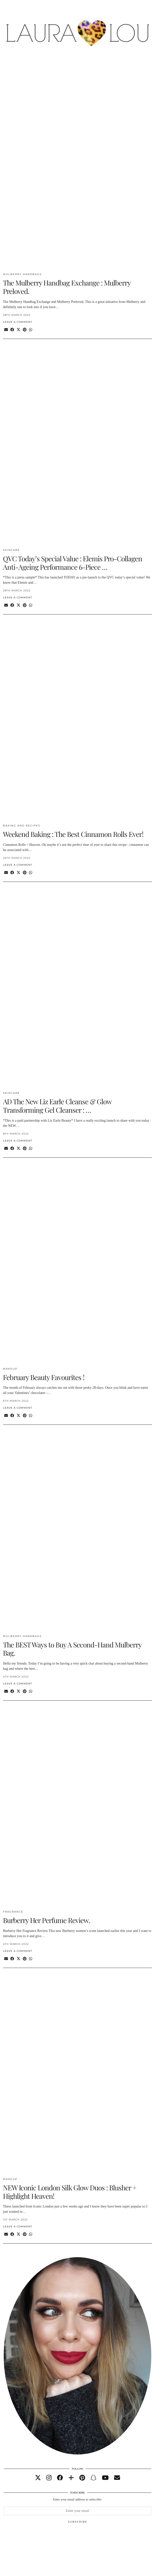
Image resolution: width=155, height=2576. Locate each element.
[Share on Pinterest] (25, 329)
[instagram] (49, 2478)
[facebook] (60, 2478)
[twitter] (38, 2478)
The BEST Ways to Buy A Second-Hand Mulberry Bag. (72, 1649)
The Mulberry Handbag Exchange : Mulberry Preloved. (66, 287)
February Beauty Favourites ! (43, 1377)
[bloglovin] (71, 2478)
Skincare (11, 550)
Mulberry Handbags (22, 274)
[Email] (117, 2478)
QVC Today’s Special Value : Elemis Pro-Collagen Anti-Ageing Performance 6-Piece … (72, 563)
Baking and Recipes (21, 825)
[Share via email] (6, 329)
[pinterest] (82, 2478)
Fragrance (13, 1911)
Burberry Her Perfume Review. (46, 1920)
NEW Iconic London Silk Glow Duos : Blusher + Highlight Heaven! (69, 2192)
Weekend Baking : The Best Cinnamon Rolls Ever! (73, 834)
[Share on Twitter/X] (18, 329)
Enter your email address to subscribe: (77, 2499)
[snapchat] (93, 2478)
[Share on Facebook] (12, 329)
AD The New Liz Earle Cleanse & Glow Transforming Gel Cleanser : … (57, 1105)
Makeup (10, 1368)
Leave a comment (17, 322)
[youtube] (105, 2478)
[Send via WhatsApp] (30, 329)
